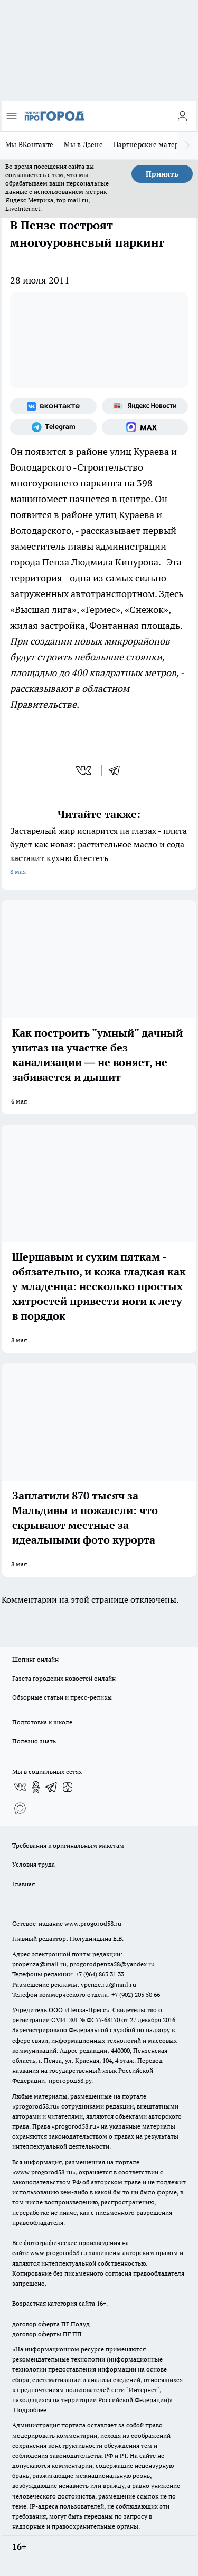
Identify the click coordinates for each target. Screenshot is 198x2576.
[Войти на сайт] (182, 115)
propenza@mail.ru (39, 1964)
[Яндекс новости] (145, 406)
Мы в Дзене (83, 144)
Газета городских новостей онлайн (64, 1678)
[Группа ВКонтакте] (53, 406)
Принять (162, 174)
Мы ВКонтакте (29, 144)
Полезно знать (34, 1741)
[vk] (85, 770)
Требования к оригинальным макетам (68, 1845)
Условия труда (33, 1864)
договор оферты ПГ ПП (47, 2334)
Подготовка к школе (42, 1722)
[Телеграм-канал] (53, 427)
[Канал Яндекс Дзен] (68, 1787)
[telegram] (117, 770)
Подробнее (30, 2410)
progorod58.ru (35, 2106)
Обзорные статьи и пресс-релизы (62, 1697)
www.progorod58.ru (92, 1923)
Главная (23, 1884)
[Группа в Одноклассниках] (36, 1787)
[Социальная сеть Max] (145, 427)
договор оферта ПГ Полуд (51, 2324)
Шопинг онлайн (35, 1659)
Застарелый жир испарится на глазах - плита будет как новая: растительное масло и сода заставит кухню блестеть (99, 852)
